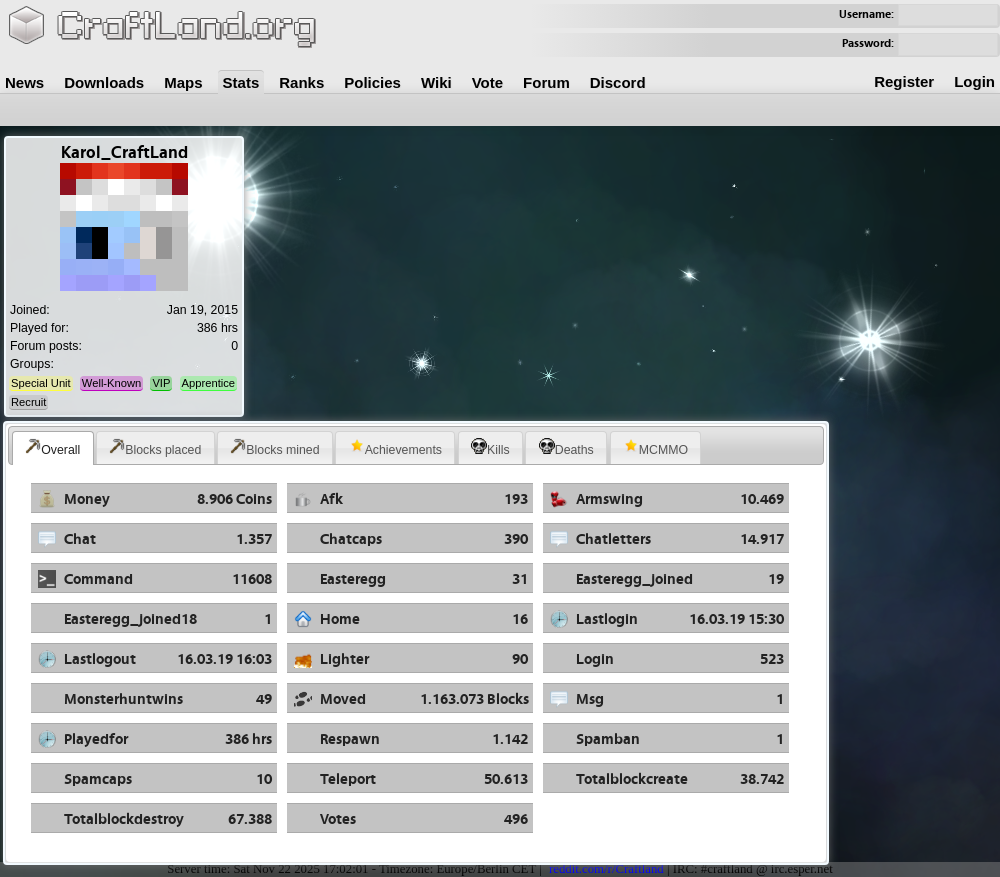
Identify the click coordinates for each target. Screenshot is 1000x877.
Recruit (28, 402)
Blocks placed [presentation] (155, 447)
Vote (487, 82)
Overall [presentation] (52, 447)
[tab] (53, 448)
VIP (161, 383)
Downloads (104, 82)
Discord (618, 82)
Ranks (301, 82)
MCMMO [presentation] (655, 447)
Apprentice (209, 383)
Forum (546, 82)
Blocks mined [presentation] (274, 447)
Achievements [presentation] (395, 447)
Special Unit (41, 383)
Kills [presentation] (490, 447)
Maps (183, 82)
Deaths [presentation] (566, 447)
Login (974, 81)
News (24, 82)
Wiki (436, 82)
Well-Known (111, 383)
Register (904, 81)
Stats (241, 82)
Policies (372, 82)
